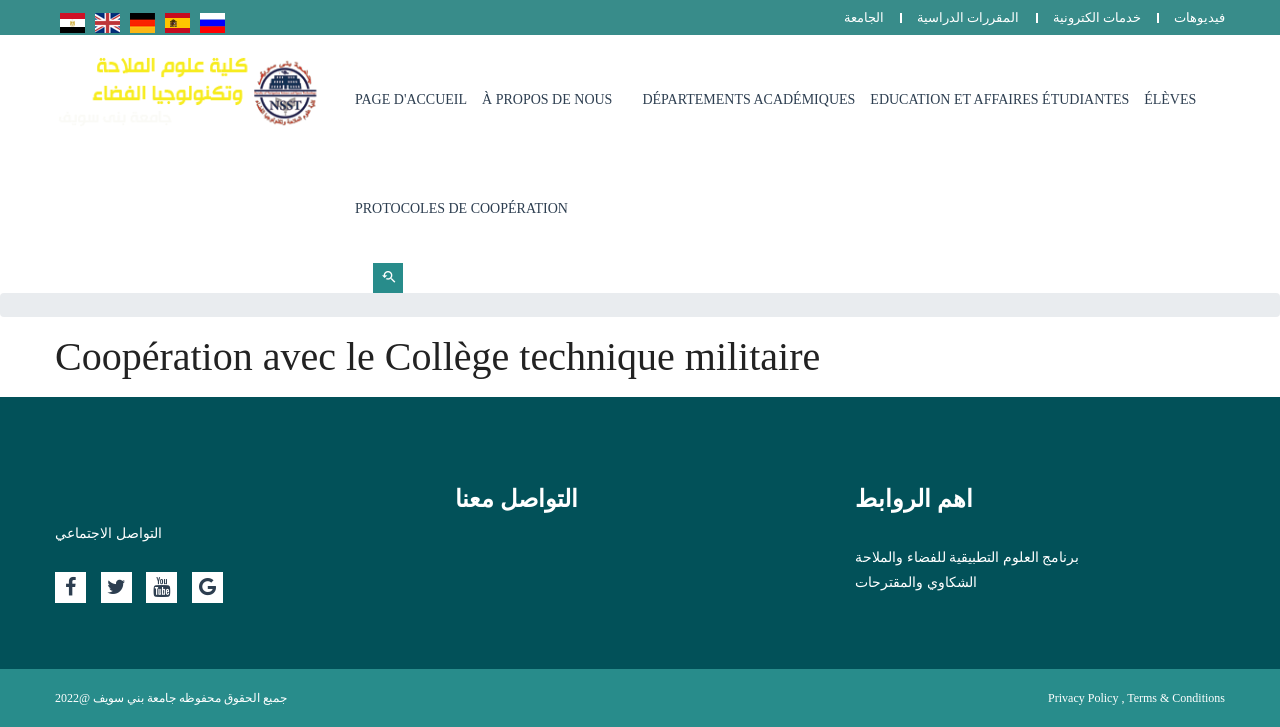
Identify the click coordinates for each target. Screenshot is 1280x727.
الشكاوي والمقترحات (916, 582)
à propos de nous (547, 99)
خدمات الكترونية (1097, 17)
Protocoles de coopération (461, 208)
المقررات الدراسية (968, 17)
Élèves (1170, 99)
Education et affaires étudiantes (999, 99)
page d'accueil (411, 99)
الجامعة (864, 17)
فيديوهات (1199, 17)
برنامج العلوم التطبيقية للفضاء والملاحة (967, 557)
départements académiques (748, 99)
